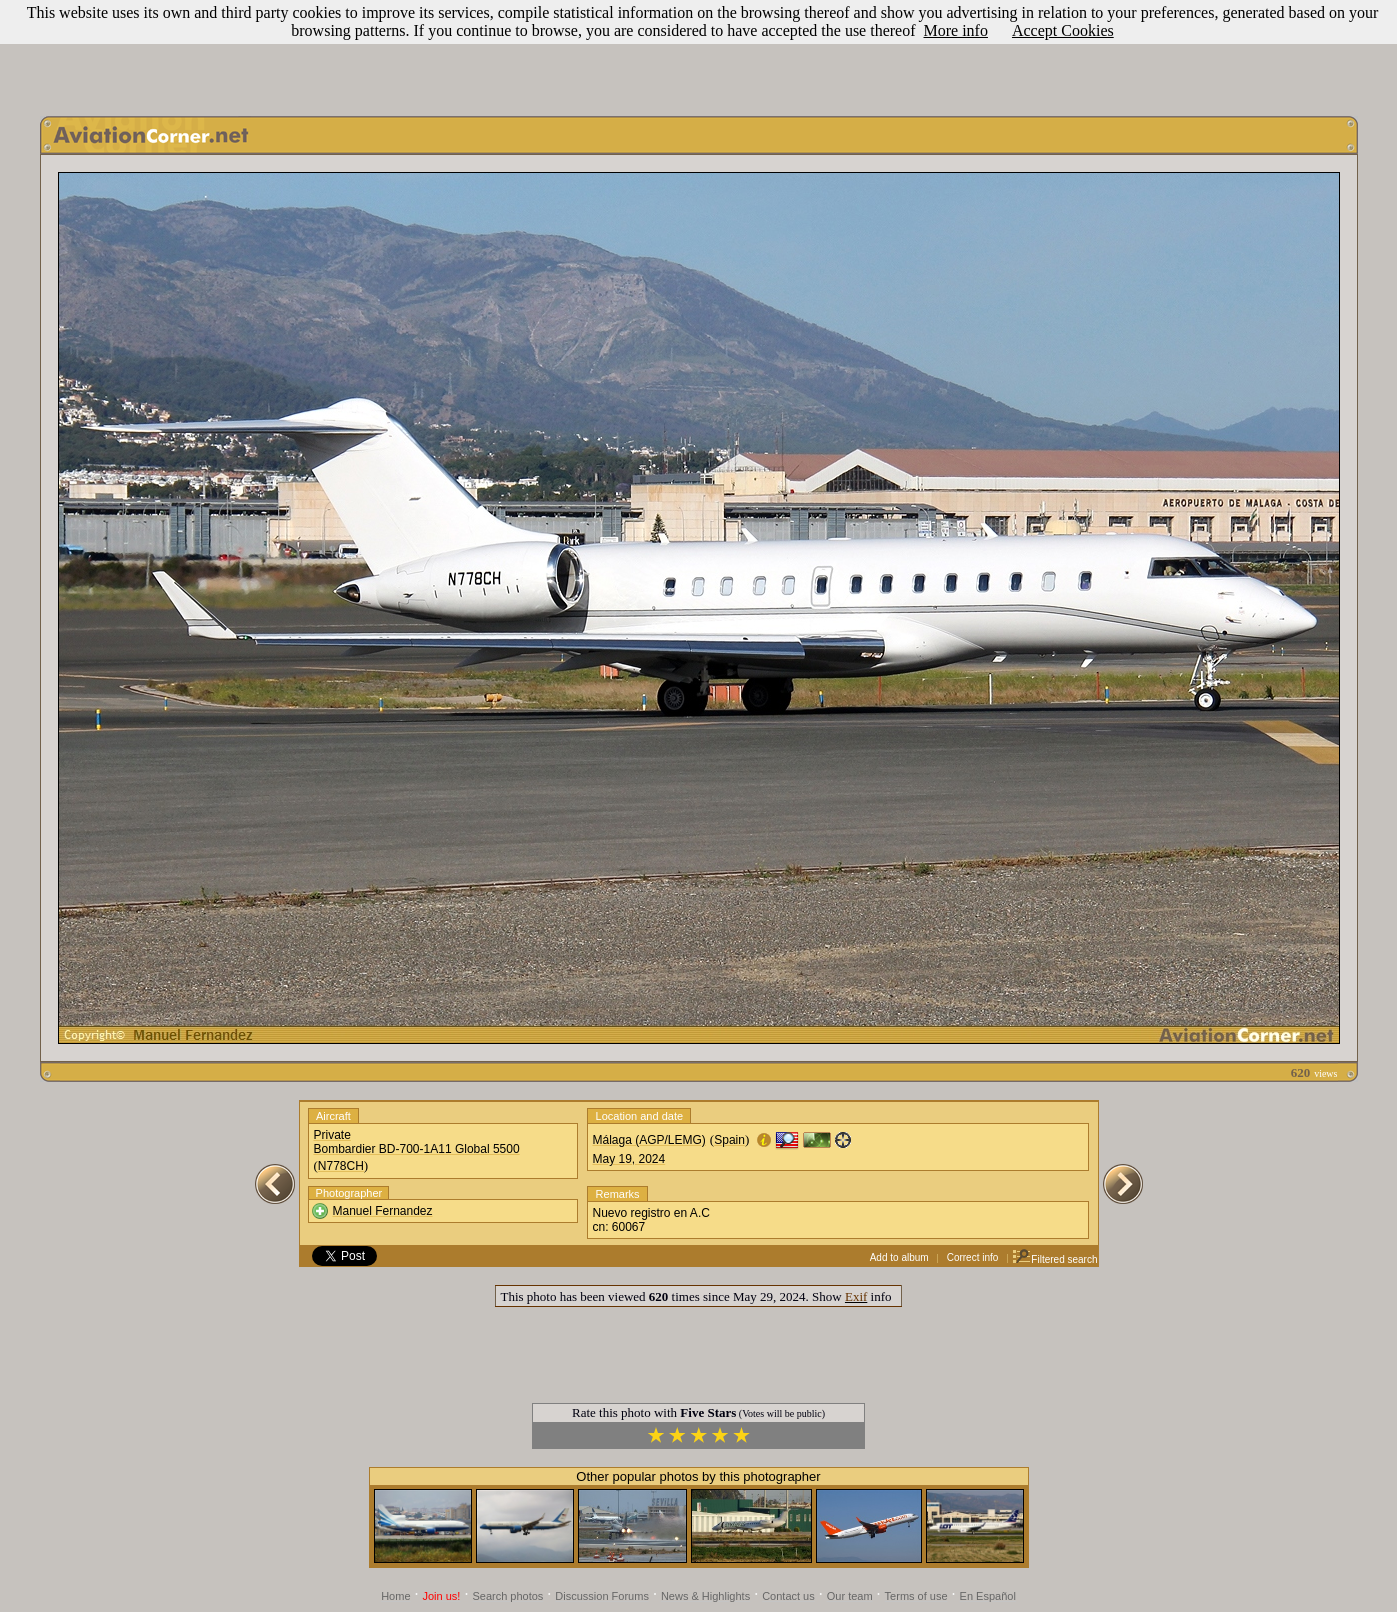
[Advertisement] (699, 53)
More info (956, 30)
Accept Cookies (1063, 30)
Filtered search (1054, 1259)
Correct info (973, 1257)
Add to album (899, 1257)
